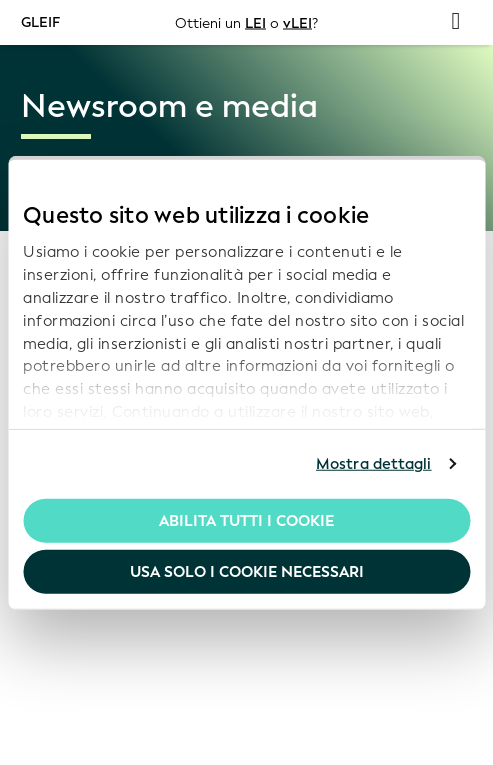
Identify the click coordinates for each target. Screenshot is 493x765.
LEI (255, 22)
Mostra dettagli (374, 464)
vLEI (297, 22)
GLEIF (40, 21)
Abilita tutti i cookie (246, 520)
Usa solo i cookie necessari (247, 572)
